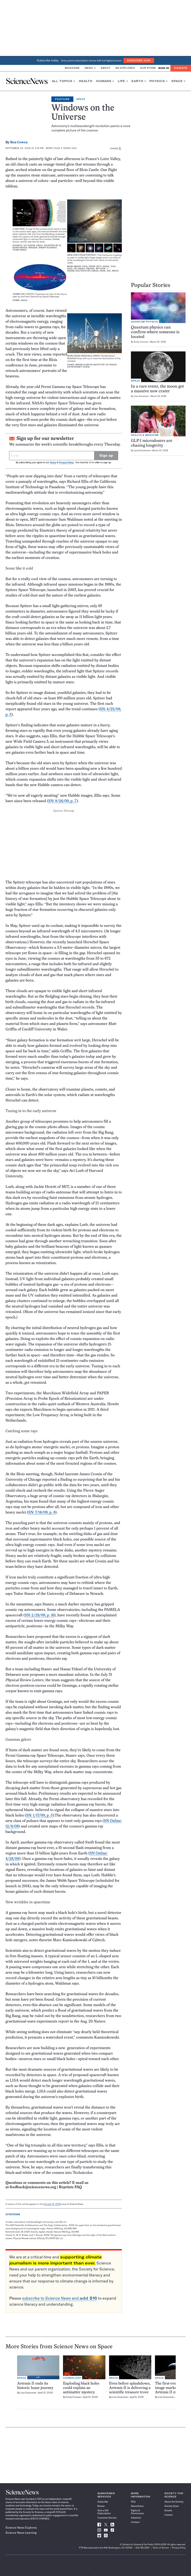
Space (178, 81)
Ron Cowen (18, 142)
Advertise (136, 2517)
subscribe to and (59, 2298)
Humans (105, 81)
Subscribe (102, 2501)
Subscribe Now (138, 60)
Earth (138, 81)
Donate (180, 68)
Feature (62, 99)
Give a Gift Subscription (104, 2512)
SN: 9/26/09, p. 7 (62, 801)
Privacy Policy (66, 462)
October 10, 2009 (52, 2204)
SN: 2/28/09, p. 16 (39, 1615)
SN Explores (125, 68)
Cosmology (72, 2378)
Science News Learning (21, 2532)
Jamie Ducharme (142, 450)
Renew (101, 2506)
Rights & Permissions (137, 2512)
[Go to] (62, 2222)
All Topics (63, 81)
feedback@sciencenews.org (33, 2187)
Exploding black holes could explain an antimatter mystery (81, 2388)
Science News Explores (21, 2527)
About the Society (173, 2501)
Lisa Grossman (141, 396)
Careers (168, 2514)
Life (123, 81)
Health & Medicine (145, 435)
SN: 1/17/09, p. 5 (39, 1815)
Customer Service (107, 2517)
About (105, 68)
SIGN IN (163, 68)
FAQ (133, 2501)
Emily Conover (141, 341)
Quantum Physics (144, 321)
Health (85, 81)
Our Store (148, 68)
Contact (135, 2522)
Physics (158, 81)
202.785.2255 (142, 2547)
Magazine (72, 68)
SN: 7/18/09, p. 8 (41, 1512)
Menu (90, 68)
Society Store (171, 2506)
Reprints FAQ (70, 2187)
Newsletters (137, 2506)
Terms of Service (161, 2547)
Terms (53, 462)
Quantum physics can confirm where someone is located (155, 332)
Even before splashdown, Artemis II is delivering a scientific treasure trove (129, 2388)
